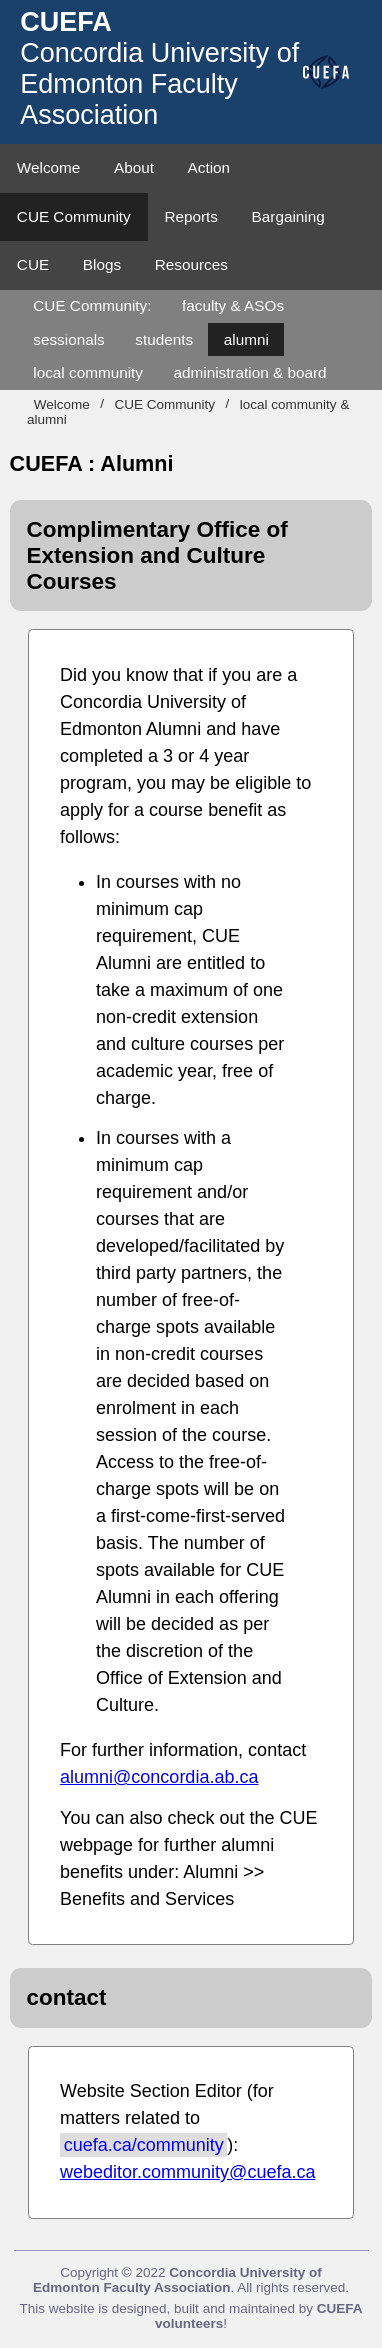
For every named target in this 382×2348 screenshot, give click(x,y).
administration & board (250, 372)
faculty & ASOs (233, 305)
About (134, 167)
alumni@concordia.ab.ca (159, 1777)
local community (88, 372)
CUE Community (74, 216)
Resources (191, 264)
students (164, 339)
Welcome (48, 167)
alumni (246, 339)
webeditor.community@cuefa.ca (187, 2172)
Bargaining (288, 216)
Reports (191, 216)
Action (209, 167)
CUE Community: (92, 305)
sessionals (68, 339)
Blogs (102, 264)
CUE (33, 264)
